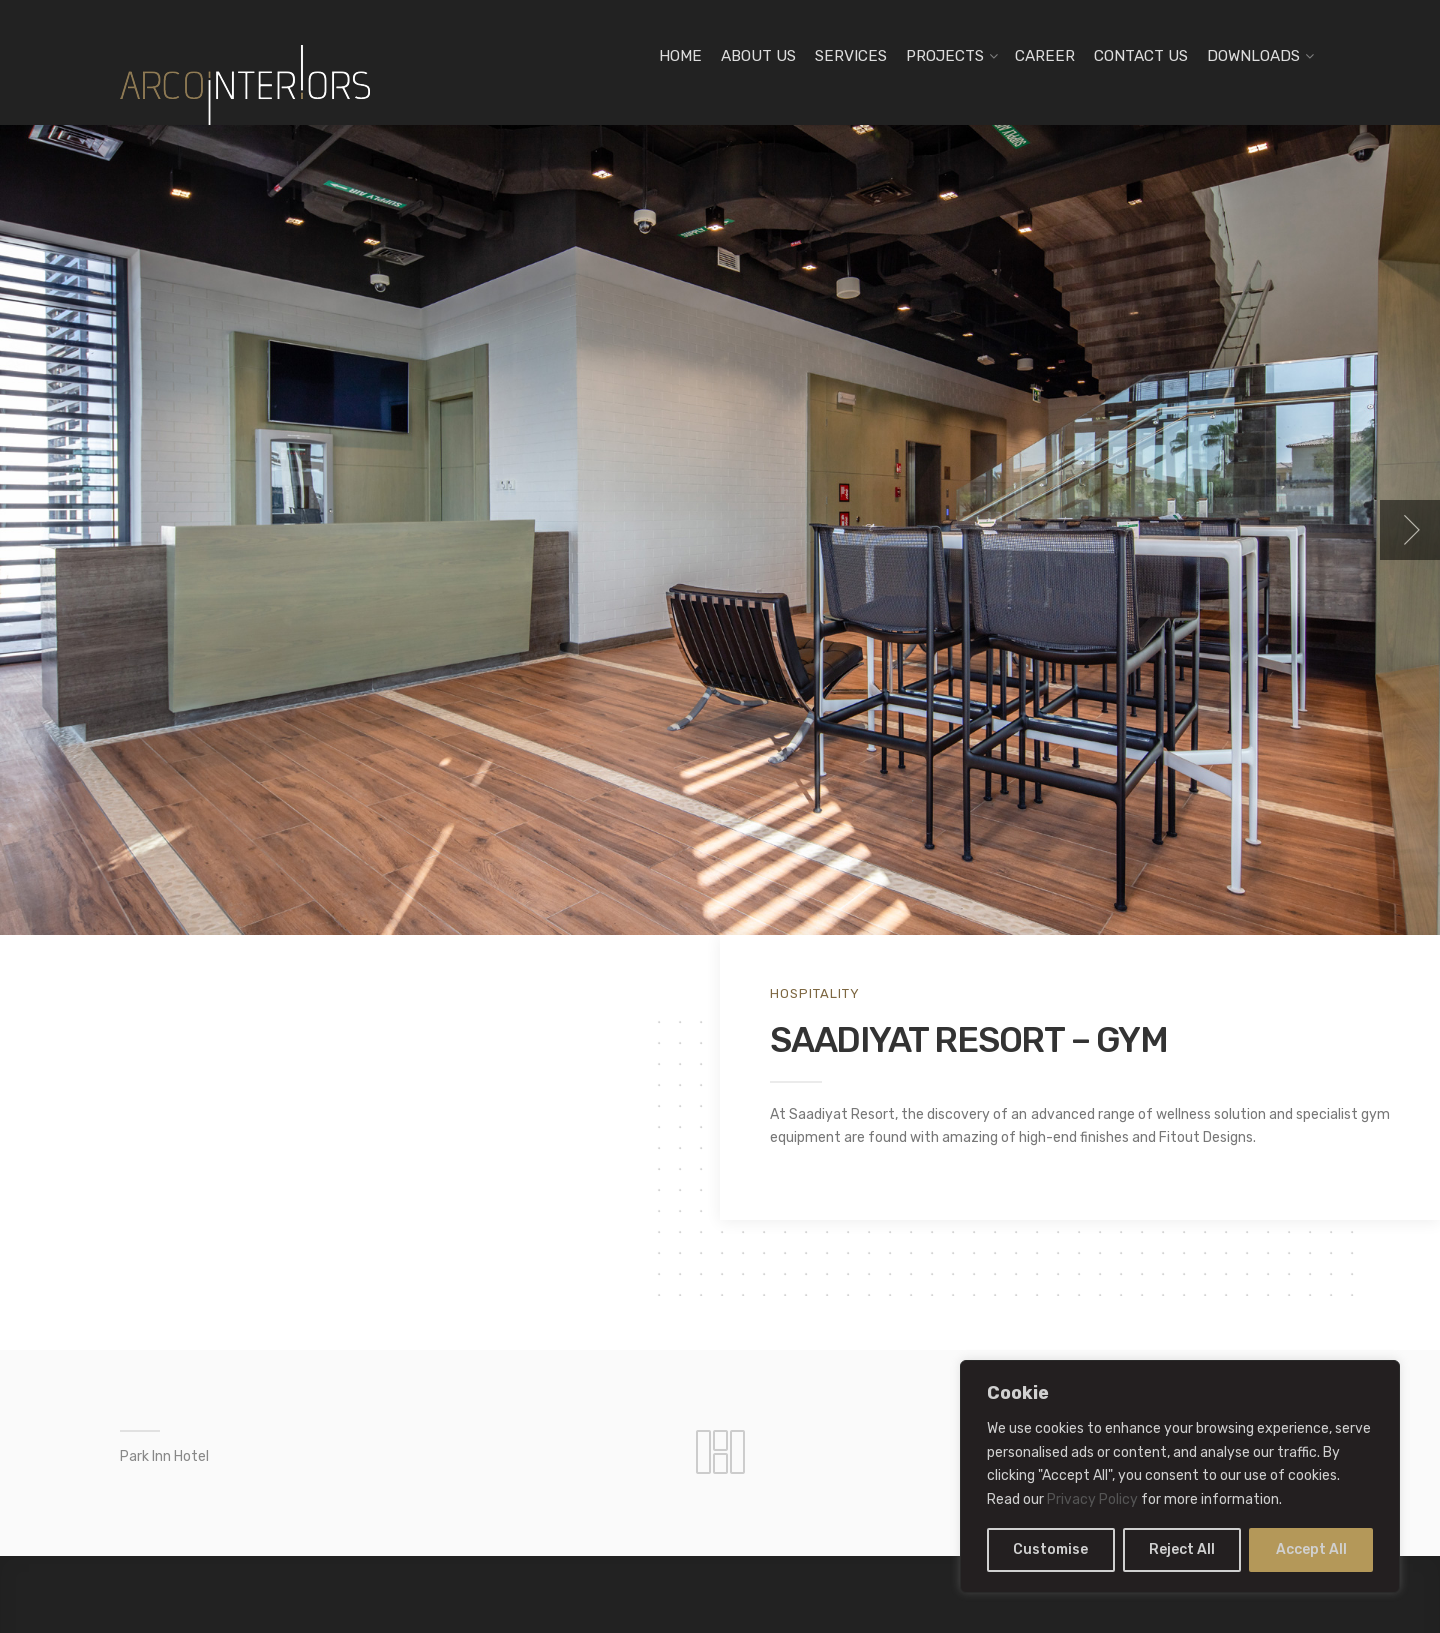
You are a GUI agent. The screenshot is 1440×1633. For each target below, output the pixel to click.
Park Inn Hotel (164, 1456)
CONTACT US (1141, 56)
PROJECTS (945, 56)
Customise (1050, 1549)
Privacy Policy (1092, 1499)
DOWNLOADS (1253, 56)
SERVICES (851, 56)
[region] (1180, 1476)
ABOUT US (758, 56)
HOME (680, 56)
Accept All (1311, 1549)
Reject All (1182, 1549)
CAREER (1045, 56)
